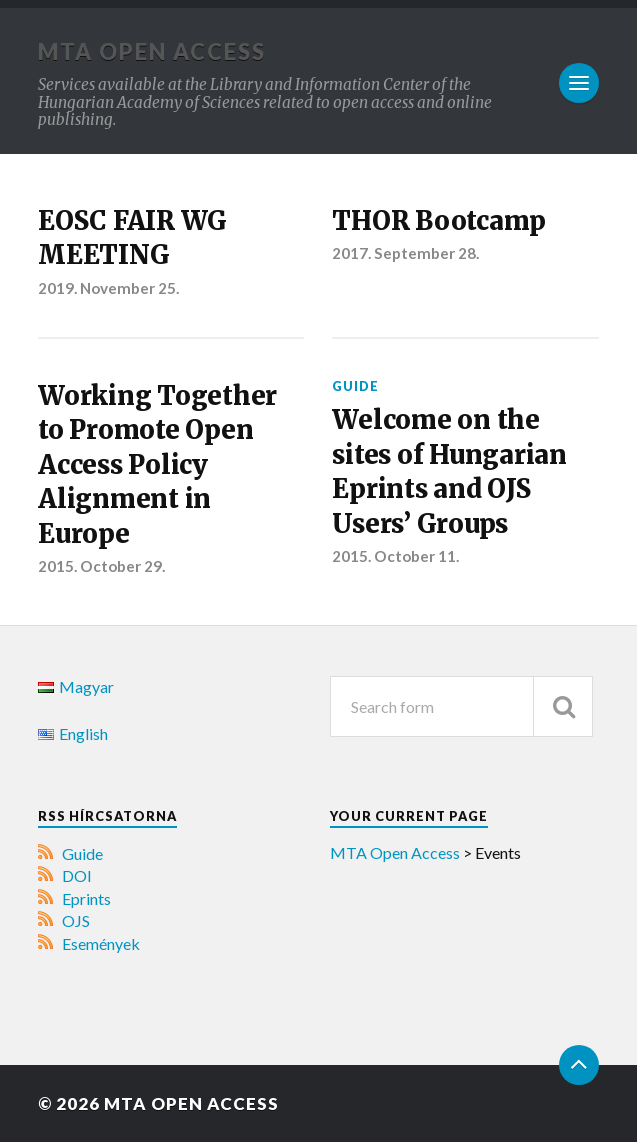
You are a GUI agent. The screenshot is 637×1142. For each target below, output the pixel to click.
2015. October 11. (395, 556)
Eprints (86, 898)
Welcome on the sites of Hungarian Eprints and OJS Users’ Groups (449, 471)
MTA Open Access (152, 51)
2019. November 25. (108, 288)
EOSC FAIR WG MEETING (132, 238)
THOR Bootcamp (439, 221)
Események (101, 943)
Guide (355, 386)
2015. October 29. (101, 566)
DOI (77, 875)
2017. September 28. (405, 253)
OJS (76, 920)
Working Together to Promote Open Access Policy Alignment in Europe (157, 465)
